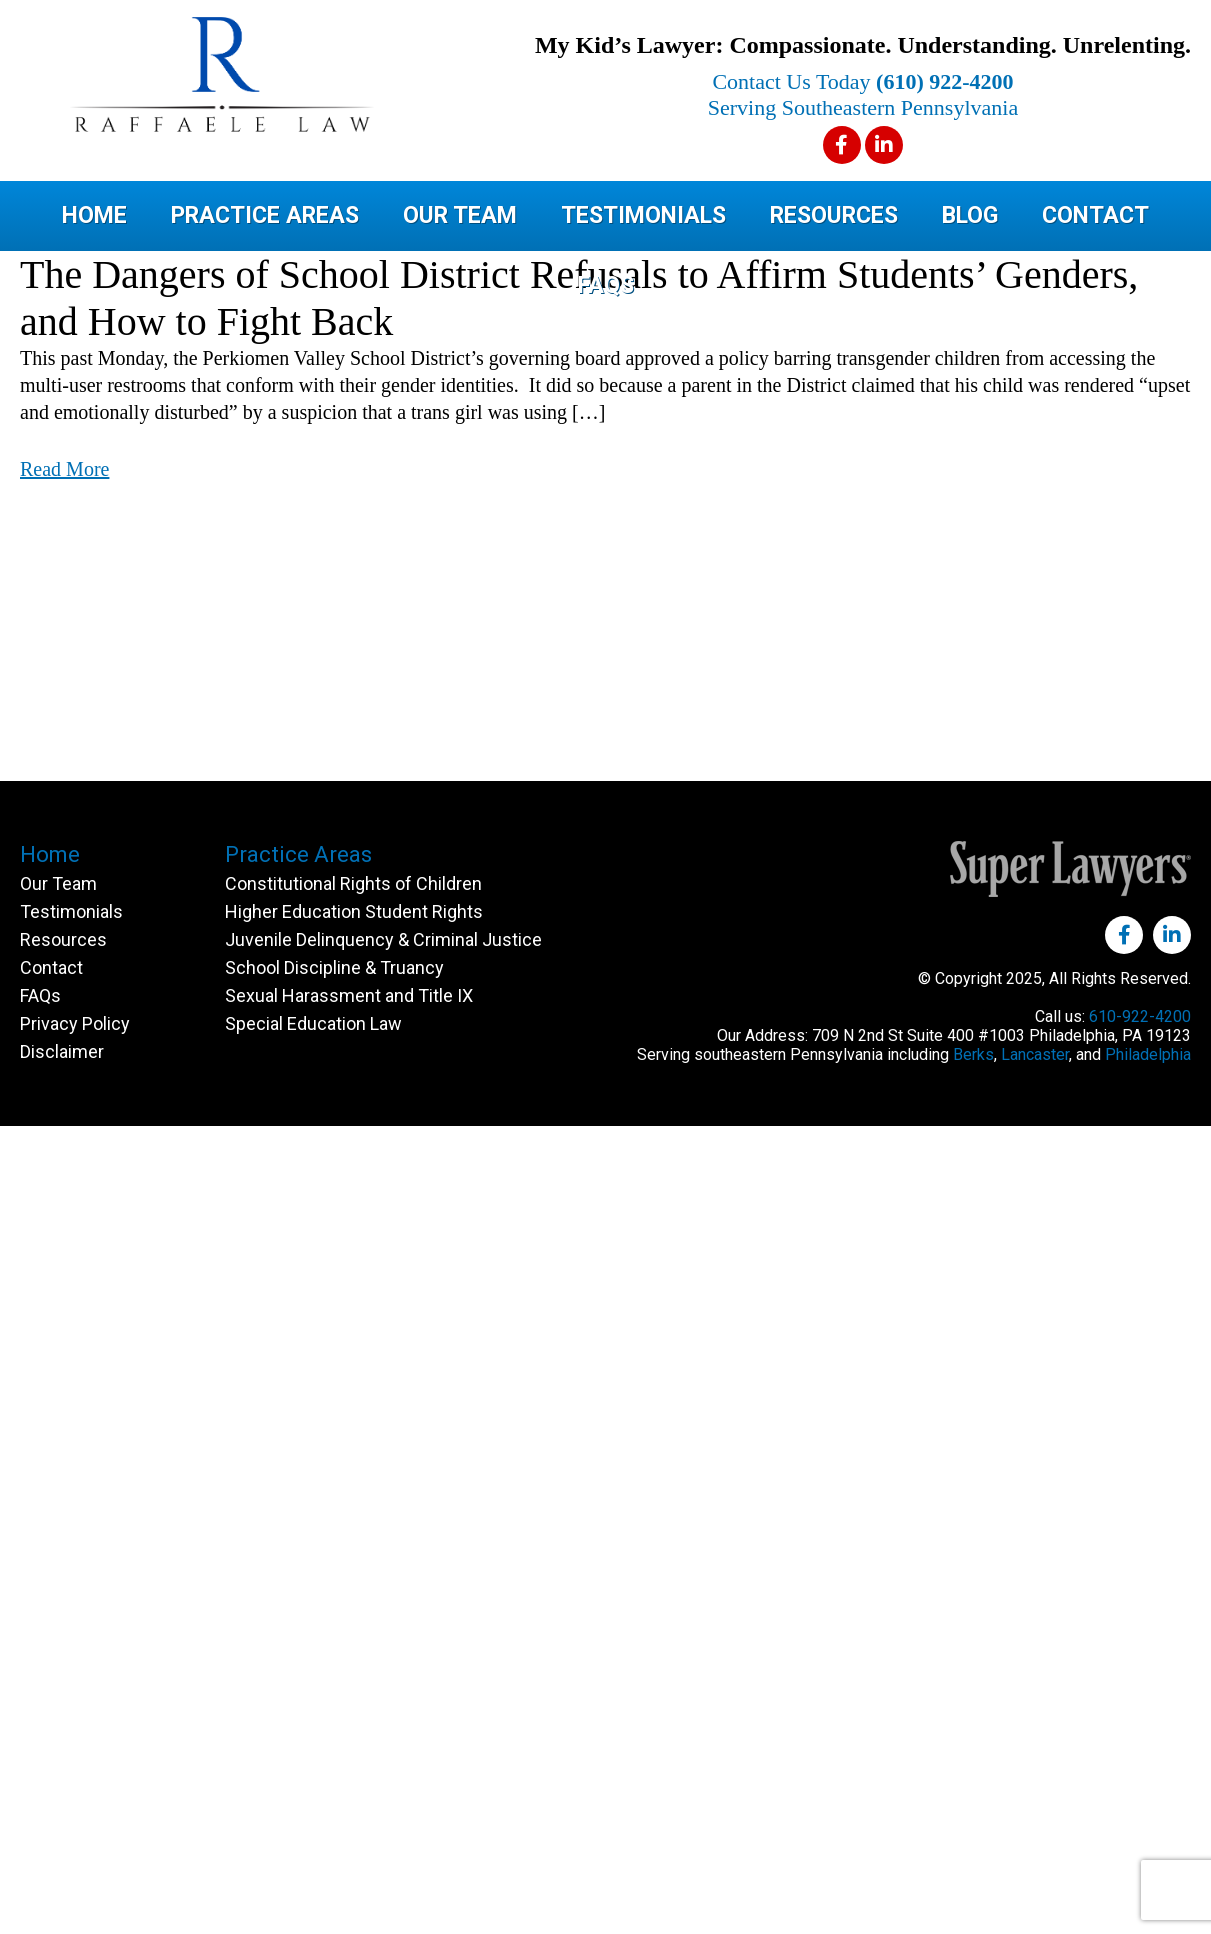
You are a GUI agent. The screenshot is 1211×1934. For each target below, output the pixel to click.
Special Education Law (313, 1023)
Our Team (460, 215)
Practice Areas (265, 215)
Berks (973, 1054)
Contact (1095, 215)
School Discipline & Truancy (334, 967)
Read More (64, 469)
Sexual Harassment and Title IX (349, 995)
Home (94, 215)
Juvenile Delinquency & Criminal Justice (383, 939)
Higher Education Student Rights (354, 911)
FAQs (606, 285)
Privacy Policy (75, 1023)
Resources (834, 215)
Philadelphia (1148, 1054)
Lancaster (1035, 1054)
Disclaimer (62, 1051)
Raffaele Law (300, 74)
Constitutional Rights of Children (353, 883)
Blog (970, 215)
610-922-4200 (1140, 1016)
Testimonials (643, 215)
